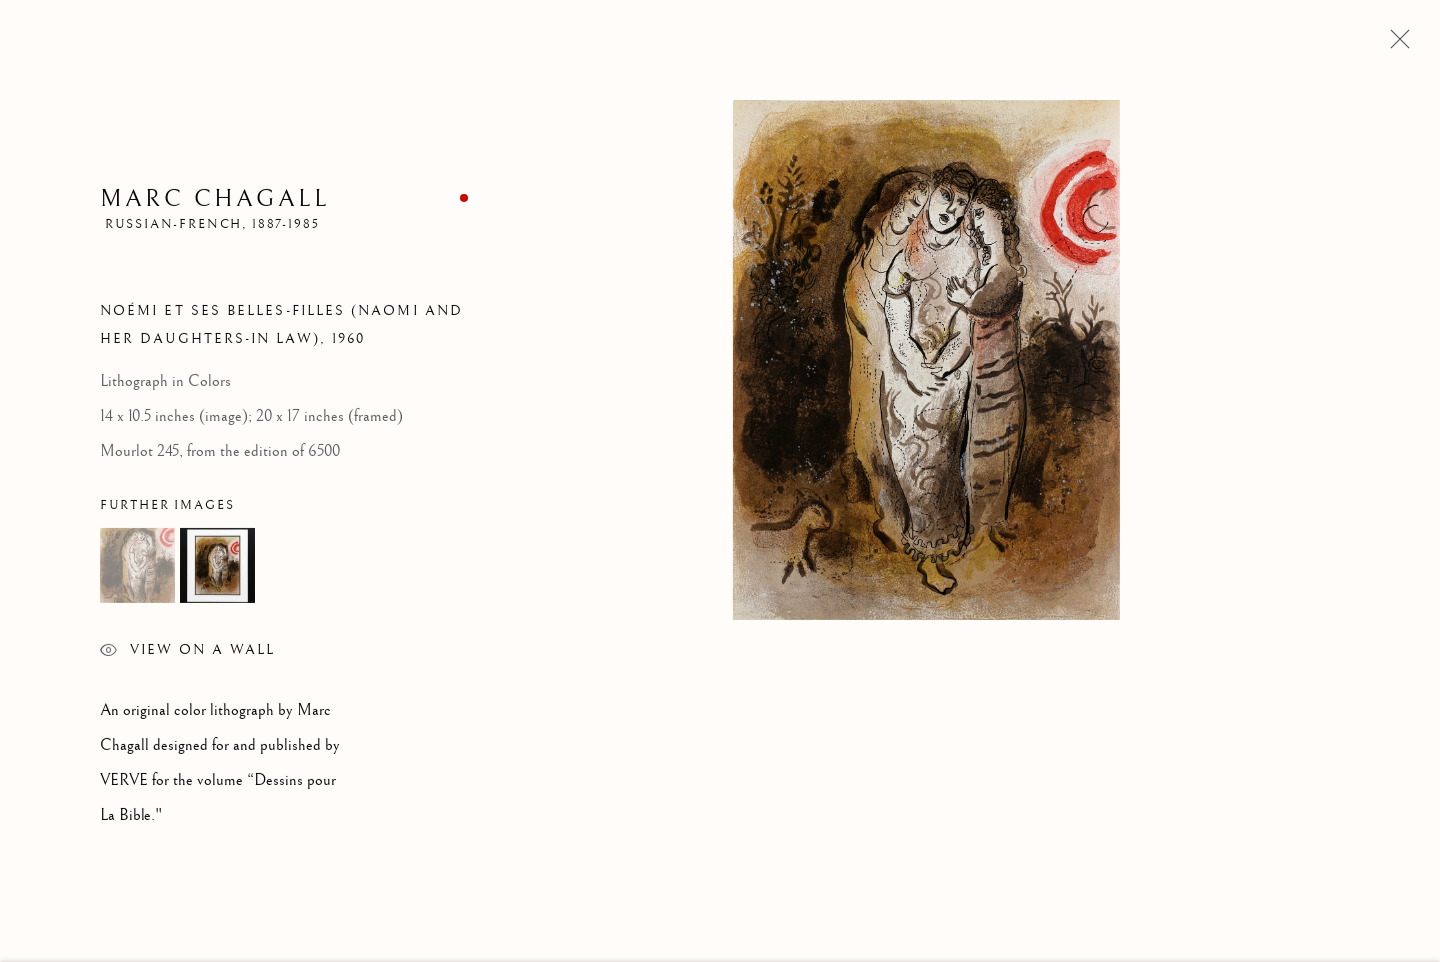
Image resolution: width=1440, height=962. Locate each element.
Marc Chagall (214, 201)
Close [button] (1395, 45)
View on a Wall (187, 655)
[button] (137, 568)
